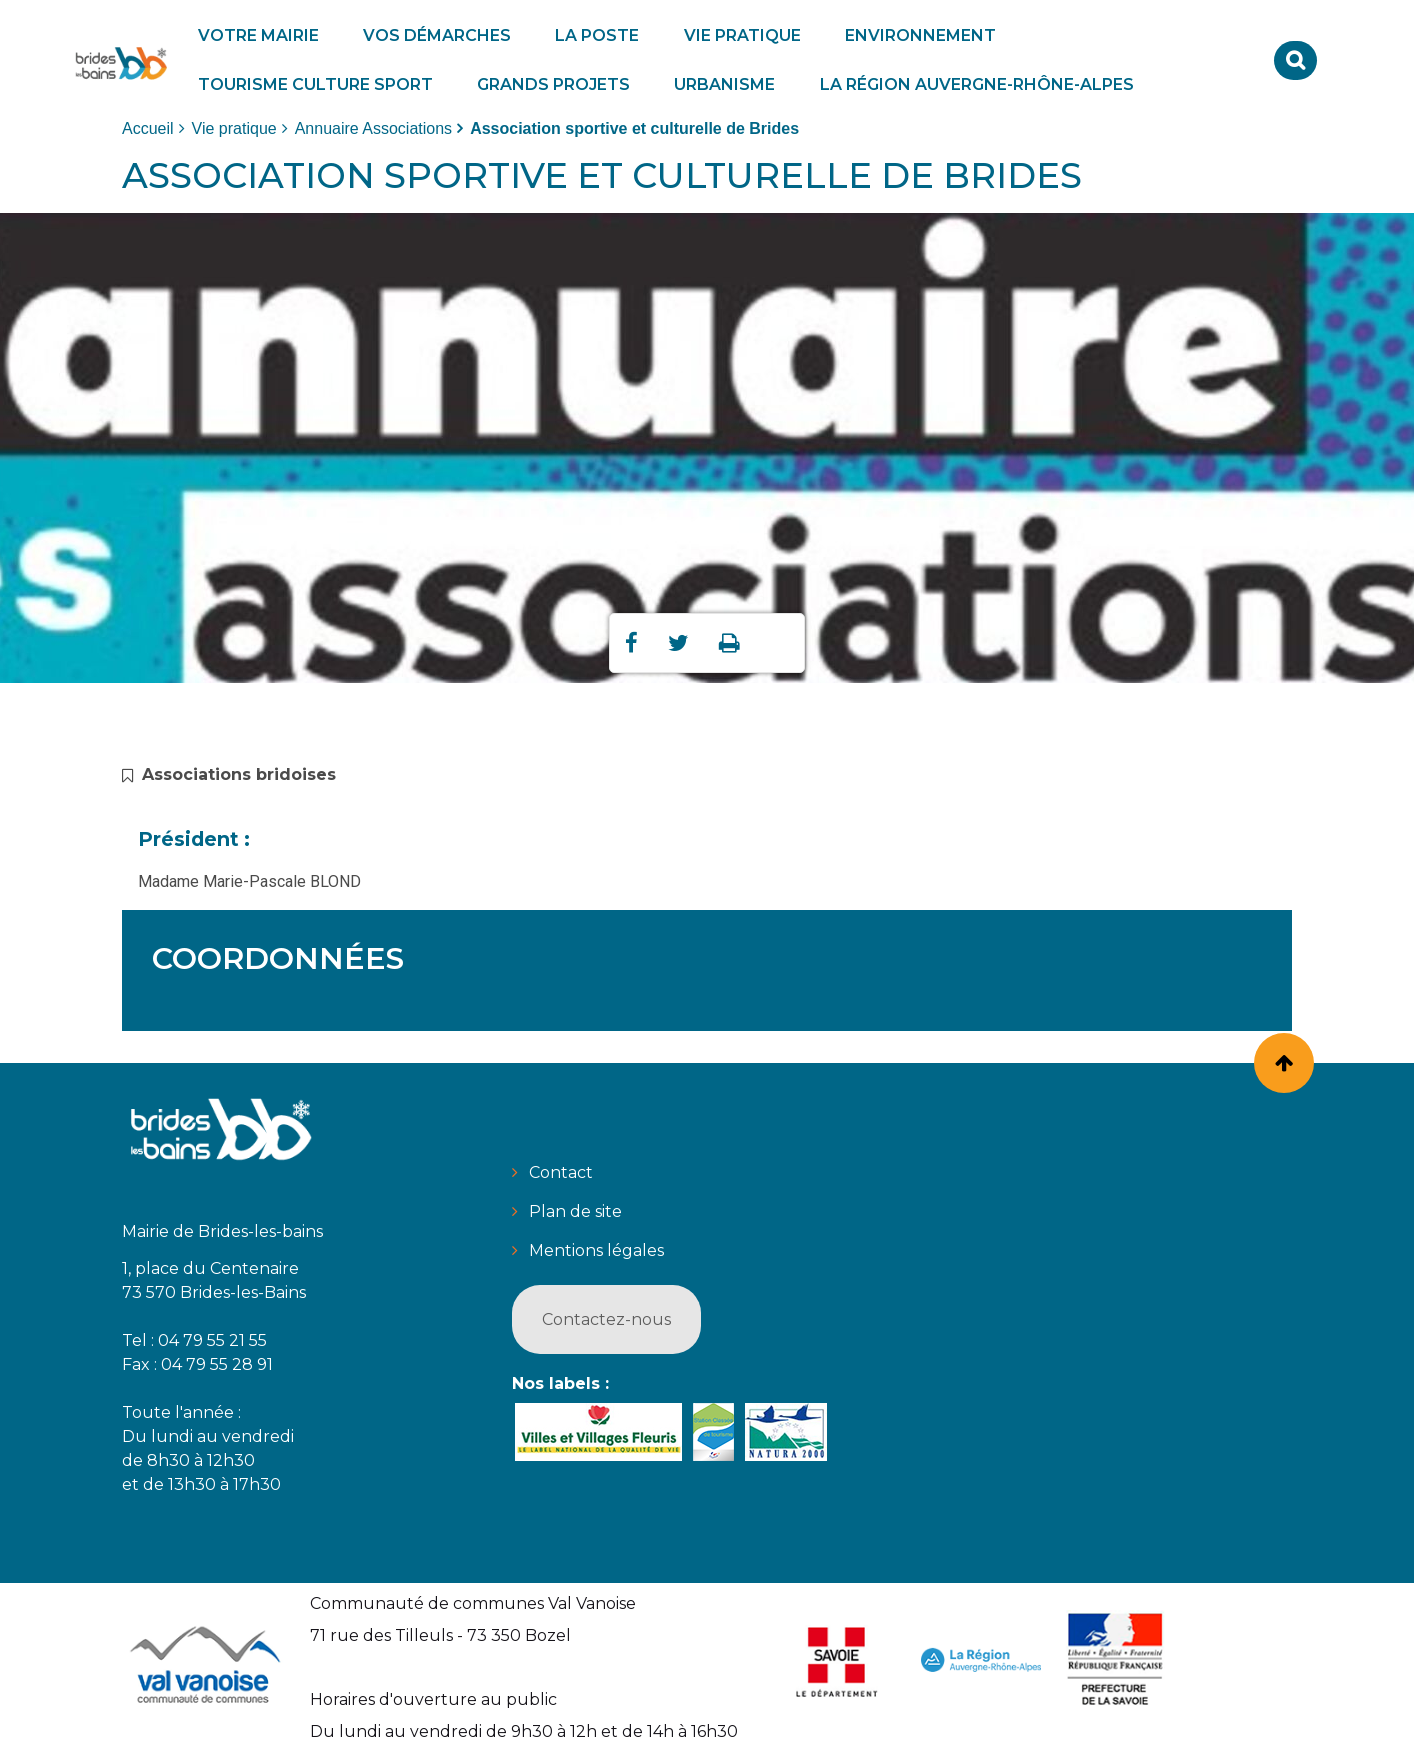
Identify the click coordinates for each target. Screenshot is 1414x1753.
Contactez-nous (606, 1319)
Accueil (148, 128)
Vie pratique (234, 128)
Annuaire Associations (373, 128)
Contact (561, 1172)
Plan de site (575, 1211)
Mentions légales (596, 1250)
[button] (258, 35)
